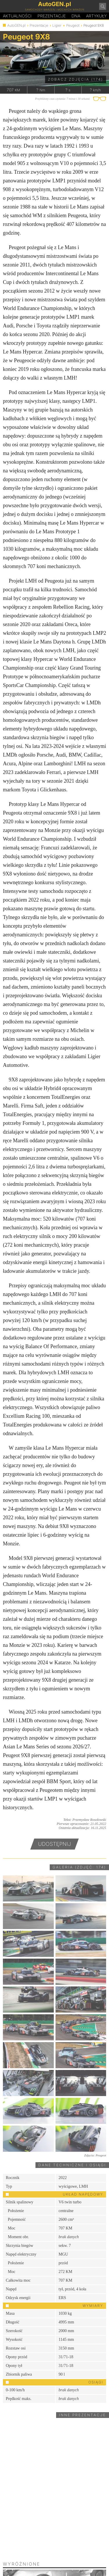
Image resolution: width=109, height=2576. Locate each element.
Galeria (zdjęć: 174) (79, 1867)
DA (76, 15)
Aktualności (17, 15)
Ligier (56, 25)
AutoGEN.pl (16, 25)
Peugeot (72, 25)
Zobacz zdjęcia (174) (75, 79)
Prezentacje (51, 15)
